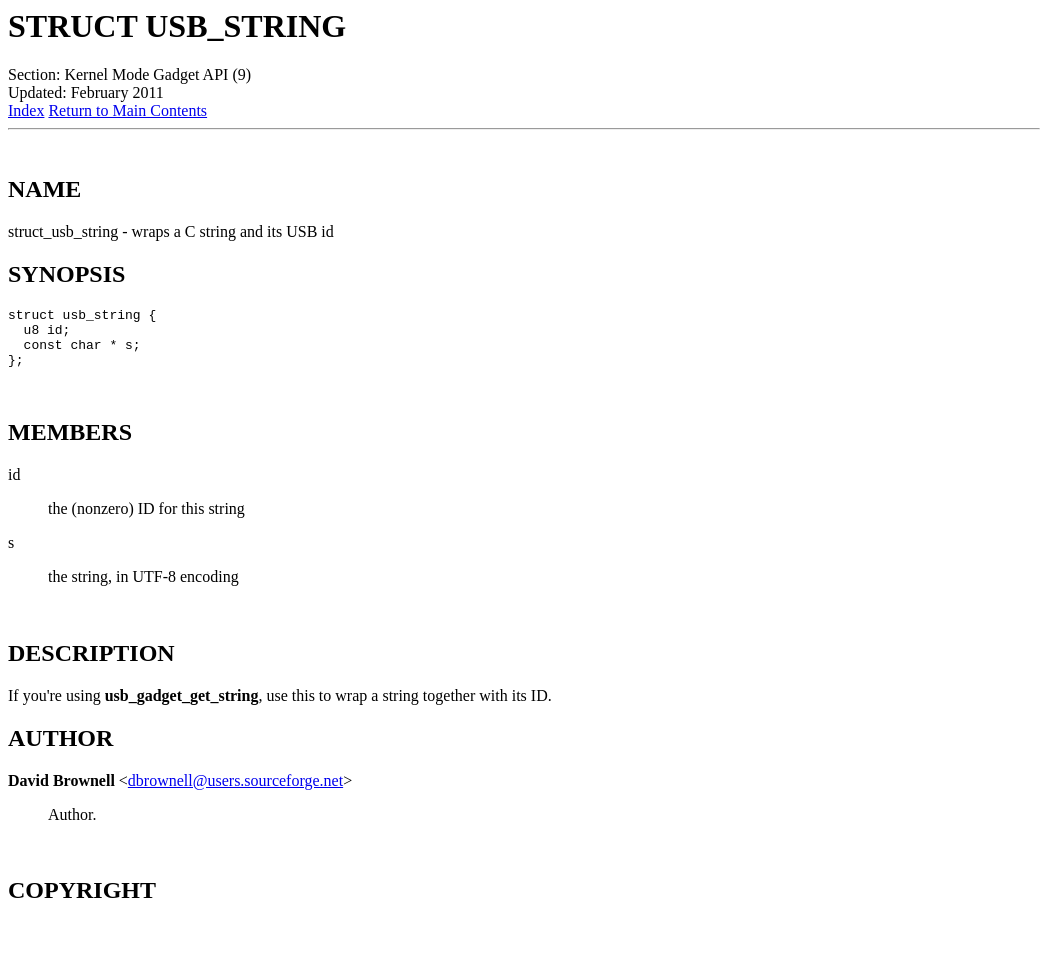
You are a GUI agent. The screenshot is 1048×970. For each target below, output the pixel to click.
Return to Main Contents (127, 110)
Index (26, 110)
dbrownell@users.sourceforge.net (235, 792)
